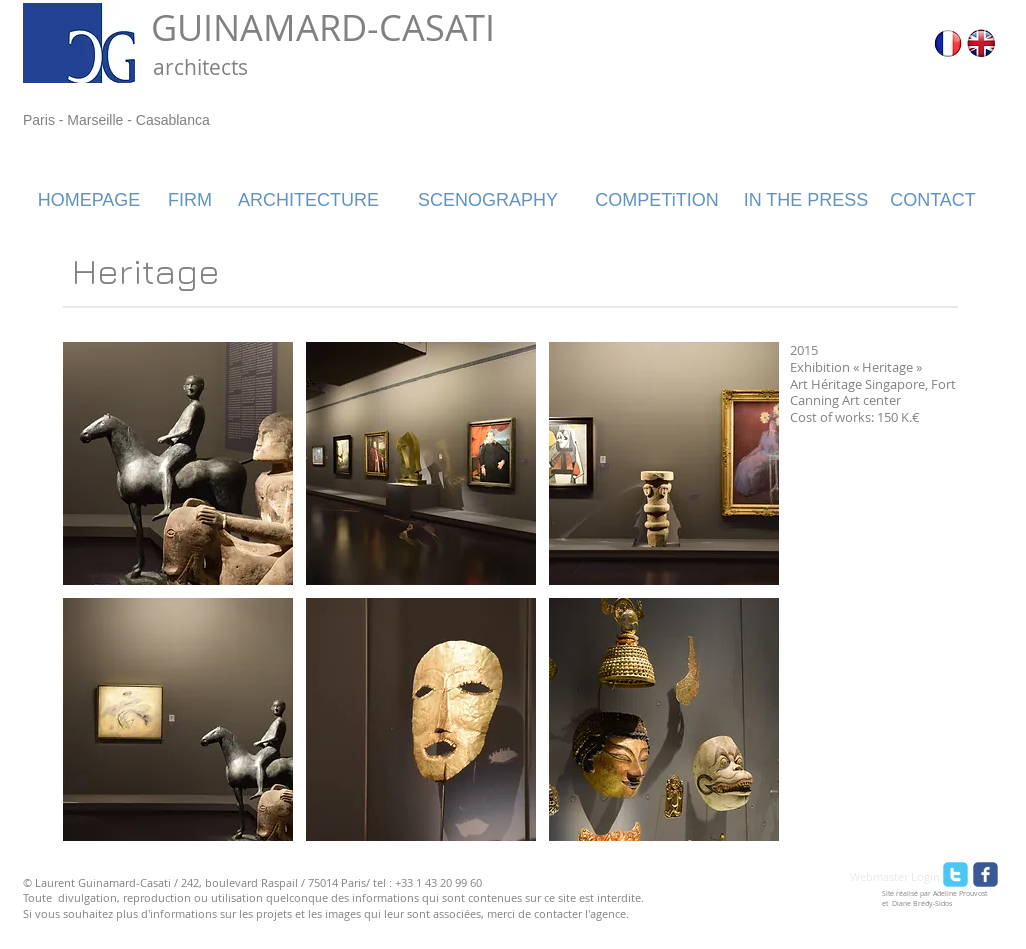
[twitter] (955, 874)
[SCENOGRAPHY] (488, 201)
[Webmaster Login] (895, 877)
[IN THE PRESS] (806, 201)
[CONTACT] (933, 201)
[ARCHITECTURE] (308, 201)
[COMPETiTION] (657, 201)
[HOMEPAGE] (89, 201)
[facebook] (985, 874)
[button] (178, 463)
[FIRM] (190, 201)
